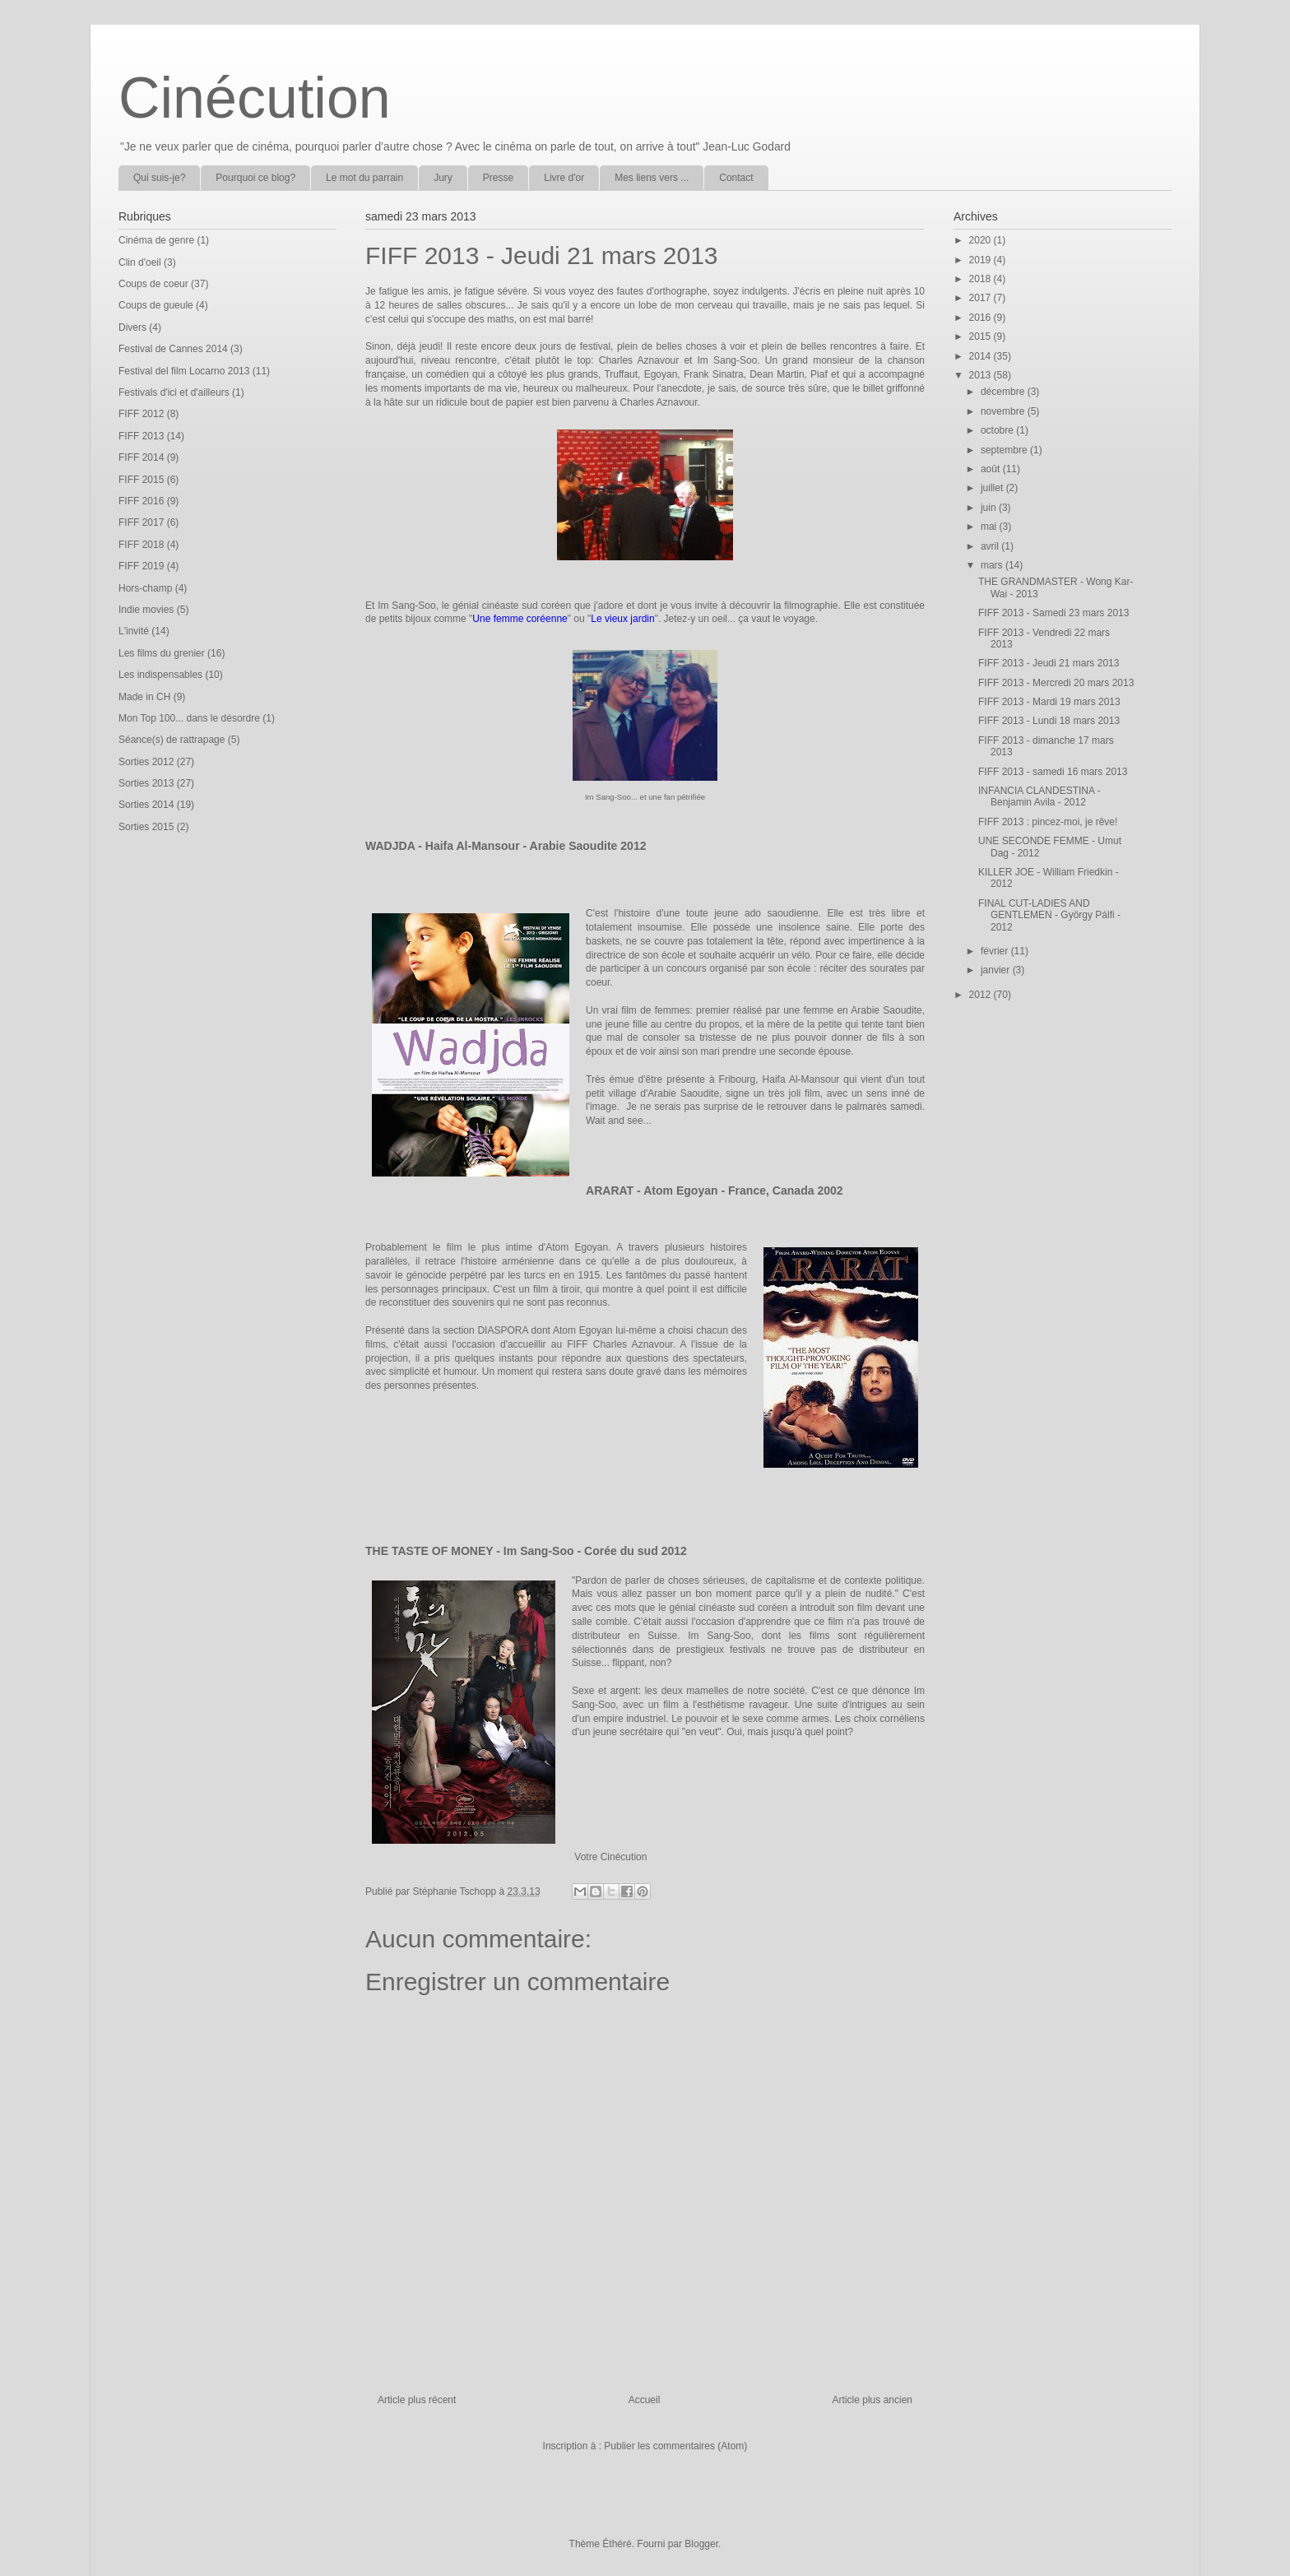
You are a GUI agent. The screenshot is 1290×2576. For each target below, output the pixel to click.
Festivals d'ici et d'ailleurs (174, 392)
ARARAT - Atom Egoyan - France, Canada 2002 (714, 1190)
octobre (998, 430)
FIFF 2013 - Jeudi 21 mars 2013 (1048, 663)
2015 (981, 336)
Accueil (645, 2400)
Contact (736, 177)
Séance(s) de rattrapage (171, 739)
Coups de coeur (153, 284)
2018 (981, 279)
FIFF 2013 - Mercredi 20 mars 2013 (1056, 683)
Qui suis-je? (159, 177)
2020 (981, 240)
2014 (981, 356)
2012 (981, 994)
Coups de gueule (155, 305)
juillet (993, 488)
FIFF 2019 (141, 566)
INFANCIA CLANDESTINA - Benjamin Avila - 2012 (1039, 796)
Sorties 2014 (146, 804)
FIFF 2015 (141, 479)
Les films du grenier (161, 653)
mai (990, 526)
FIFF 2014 (141, 457)
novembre (1004, 411)
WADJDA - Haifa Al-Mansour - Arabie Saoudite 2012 (506, 845)
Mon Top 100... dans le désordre (189, 718)
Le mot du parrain (364, 177)
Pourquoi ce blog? (255, 177)
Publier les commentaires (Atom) (675, 2446)
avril (991, 546)
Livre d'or (564, 177)
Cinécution (254, 98)
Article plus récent (417, 2400)
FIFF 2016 (141, 501)
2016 (981, 317)
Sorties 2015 (146, 827)
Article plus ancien (872, 2400)
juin (990, 507)
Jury (443, 177)
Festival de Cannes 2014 (173, 349)
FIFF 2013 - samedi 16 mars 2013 (1052, 771)
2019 (981, 260)
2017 (981, 298)
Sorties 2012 (146, 762)
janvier (997, 970)
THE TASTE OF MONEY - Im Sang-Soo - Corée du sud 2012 (526, 1550)
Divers (132, 327)
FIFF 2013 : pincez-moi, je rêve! (1047, 822)
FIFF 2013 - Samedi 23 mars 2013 (1053, 613)
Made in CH (144, 697)
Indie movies (146, 609)
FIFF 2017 (141, 522)
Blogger (701, 2544)
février (996, 951)
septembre (1005, 450)
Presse (498, 177)
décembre (1004, 391)
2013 (981, 375)
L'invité (133, 631)
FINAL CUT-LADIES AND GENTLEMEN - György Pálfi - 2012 (1049, 915)
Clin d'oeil (139, 262)
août (992, 469)
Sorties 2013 (146, 783)
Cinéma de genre (156, 240)
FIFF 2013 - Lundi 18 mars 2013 (1049, 720)
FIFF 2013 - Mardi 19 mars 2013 (1049, 702)
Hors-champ (145, 588)
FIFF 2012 (141, 414)
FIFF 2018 (141, 544)
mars (993, 565)
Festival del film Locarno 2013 (183, 371)
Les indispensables (160, 674)
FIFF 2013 (141, 436)
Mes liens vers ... (652, 177)
